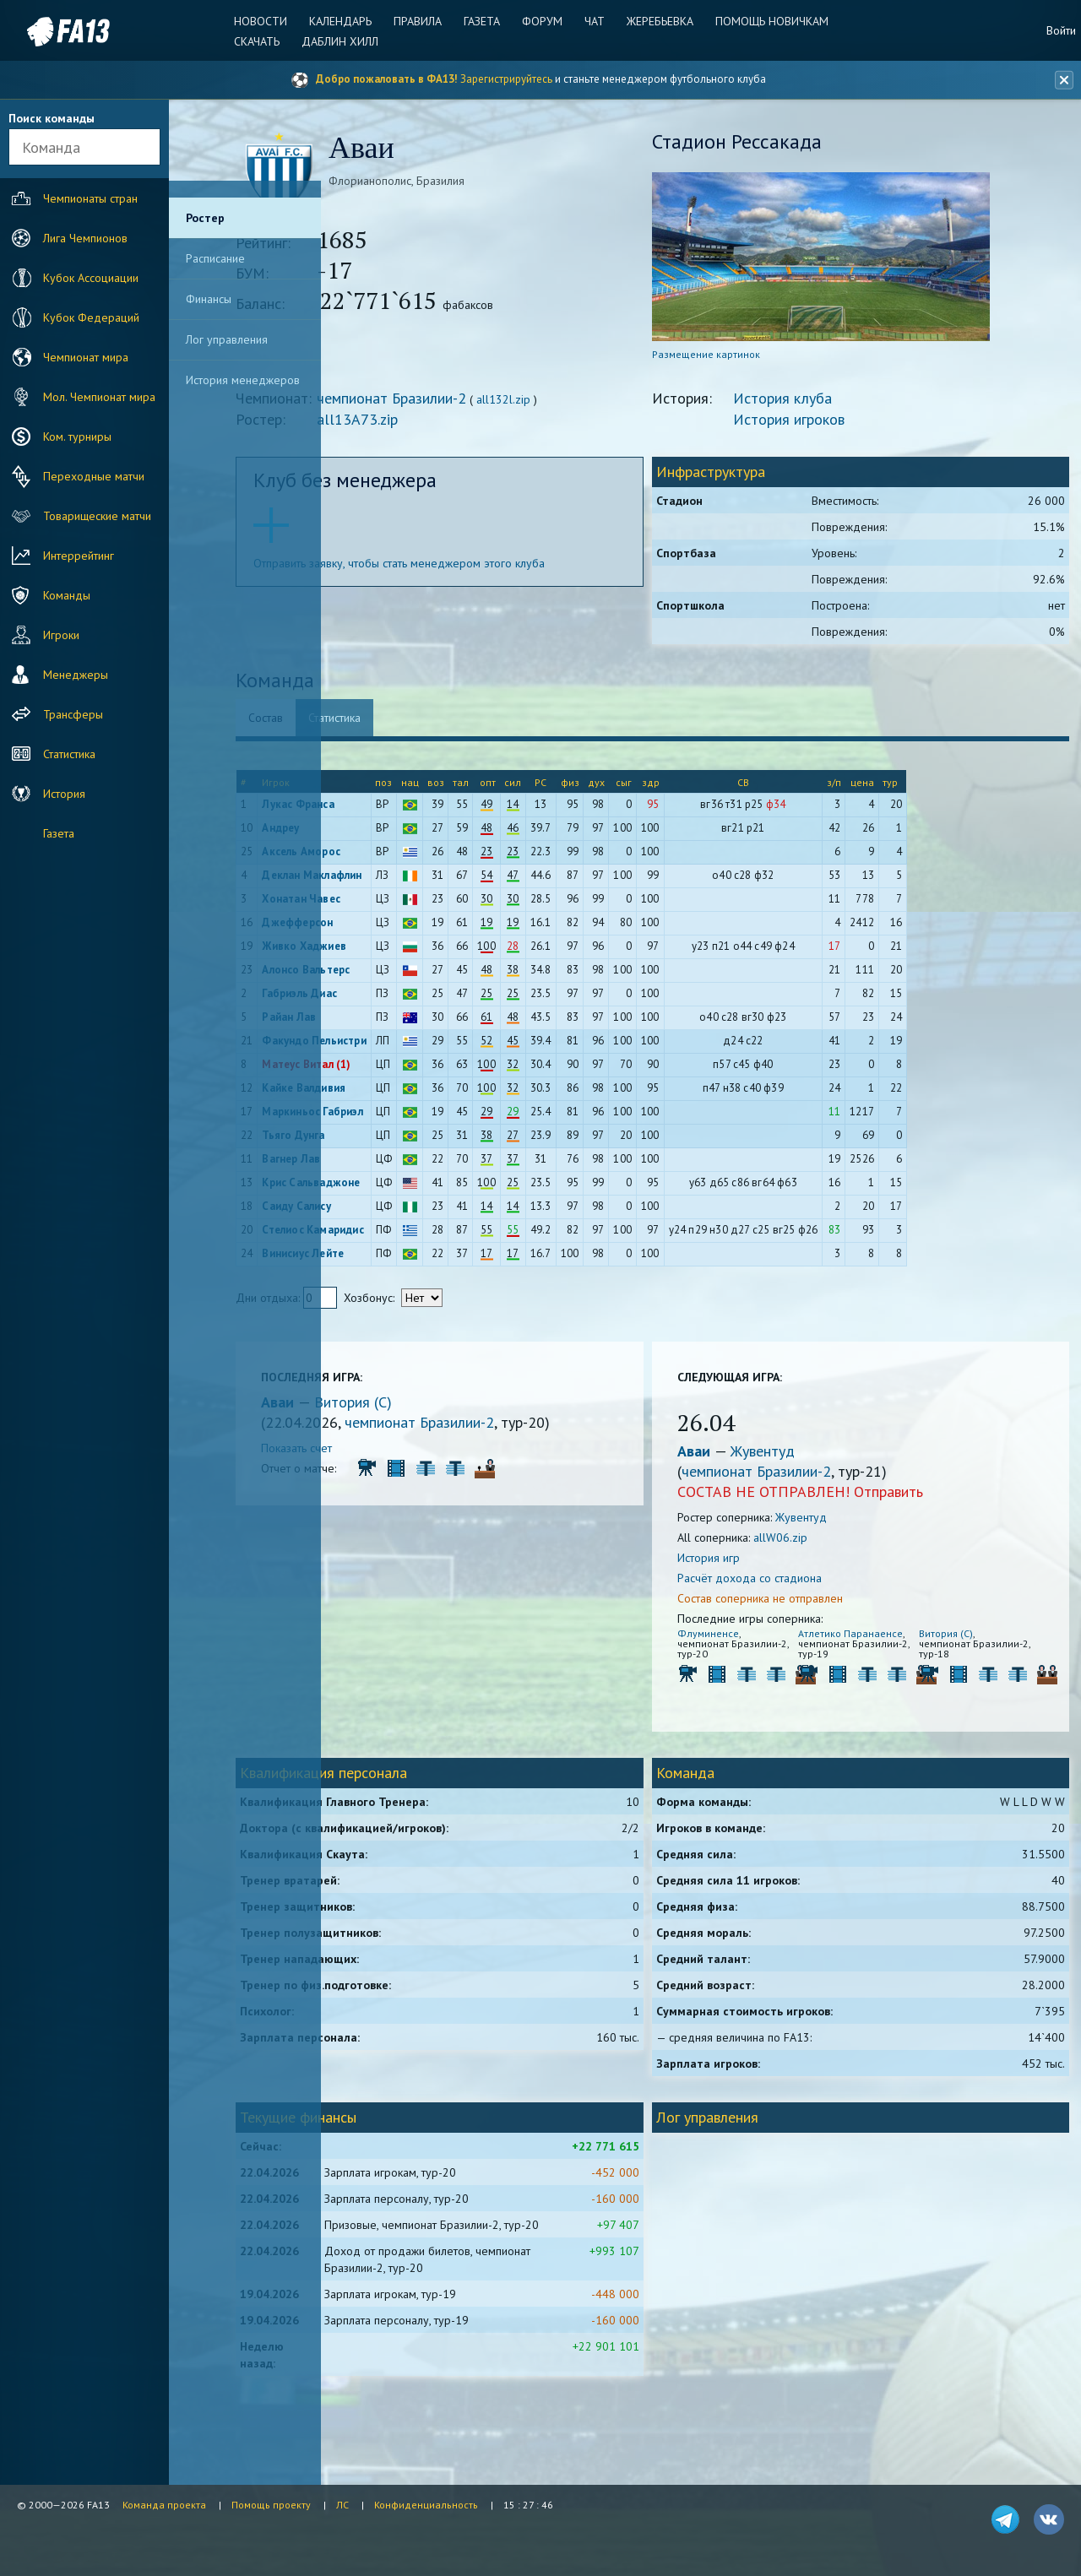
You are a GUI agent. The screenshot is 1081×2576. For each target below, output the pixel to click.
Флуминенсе (757, 1638)
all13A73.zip (459, 424)
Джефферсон (399, 927)
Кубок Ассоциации (73, 277)
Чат (592, 21)
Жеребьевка (655, 21)
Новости (270, 21)
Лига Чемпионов (68, 238)
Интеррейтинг (61, 555)
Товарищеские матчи (79, 515)
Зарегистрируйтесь (506, 79)
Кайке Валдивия (406, 1093)
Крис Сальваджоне (413, 1187)
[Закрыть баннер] (1061, 80)
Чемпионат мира (68, 357)
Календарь (348, 21)
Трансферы (55, 714)
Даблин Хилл (347, 41)
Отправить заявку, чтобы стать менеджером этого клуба (501, 568)
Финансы (208, 298)
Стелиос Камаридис (414, 1235)
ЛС (342, 2504)
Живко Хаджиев (406, 951)
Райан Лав (391, 1022)
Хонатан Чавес (403, 904)
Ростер (205, 217)
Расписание (215, 258)
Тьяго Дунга (395, 1140)
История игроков (838, 424)
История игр (757, 1562)
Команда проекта (164, 2504)
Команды (49, 595)
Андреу (382, 833)
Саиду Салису (398, 1211)
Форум (542, 21)
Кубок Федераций (73, 317)
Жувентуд (812, 1456)
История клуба (831, 403)
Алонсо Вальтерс (408, 975)
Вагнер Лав (393, 1164)
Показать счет (398, 1453)
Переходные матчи (76, 476)
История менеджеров (243, 380)
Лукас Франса (400, 809)
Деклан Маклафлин (414, 880)
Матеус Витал (399, 1069)
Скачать (267, 41)
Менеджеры (58, 674)
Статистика (51, 753)
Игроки (43, 634)
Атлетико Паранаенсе (858, 1643)
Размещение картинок (755, 359)
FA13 (50, 31)
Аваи (381, 1407)
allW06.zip (829, 1542)
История (46, 793)
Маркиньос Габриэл (414, 1116)
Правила (423, 21)
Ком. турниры (59, 436)
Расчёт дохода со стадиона (798, 1583)
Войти (1061, 30)
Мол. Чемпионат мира (81, 396)
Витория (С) (455, 1407)
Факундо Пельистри (416, 1046)
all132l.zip (606, 404)
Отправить (937, 1496)
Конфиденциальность (426, 2504)
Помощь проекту (271, 2504)
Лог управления (227, 339)
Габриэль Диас (401, 998)
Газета (484, 21)
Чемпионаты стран (73, 198)
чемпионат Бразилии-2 (493, 403)
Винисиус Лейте (405, 1258)
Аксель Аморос (403, 856)
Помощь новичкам (764, 21)
